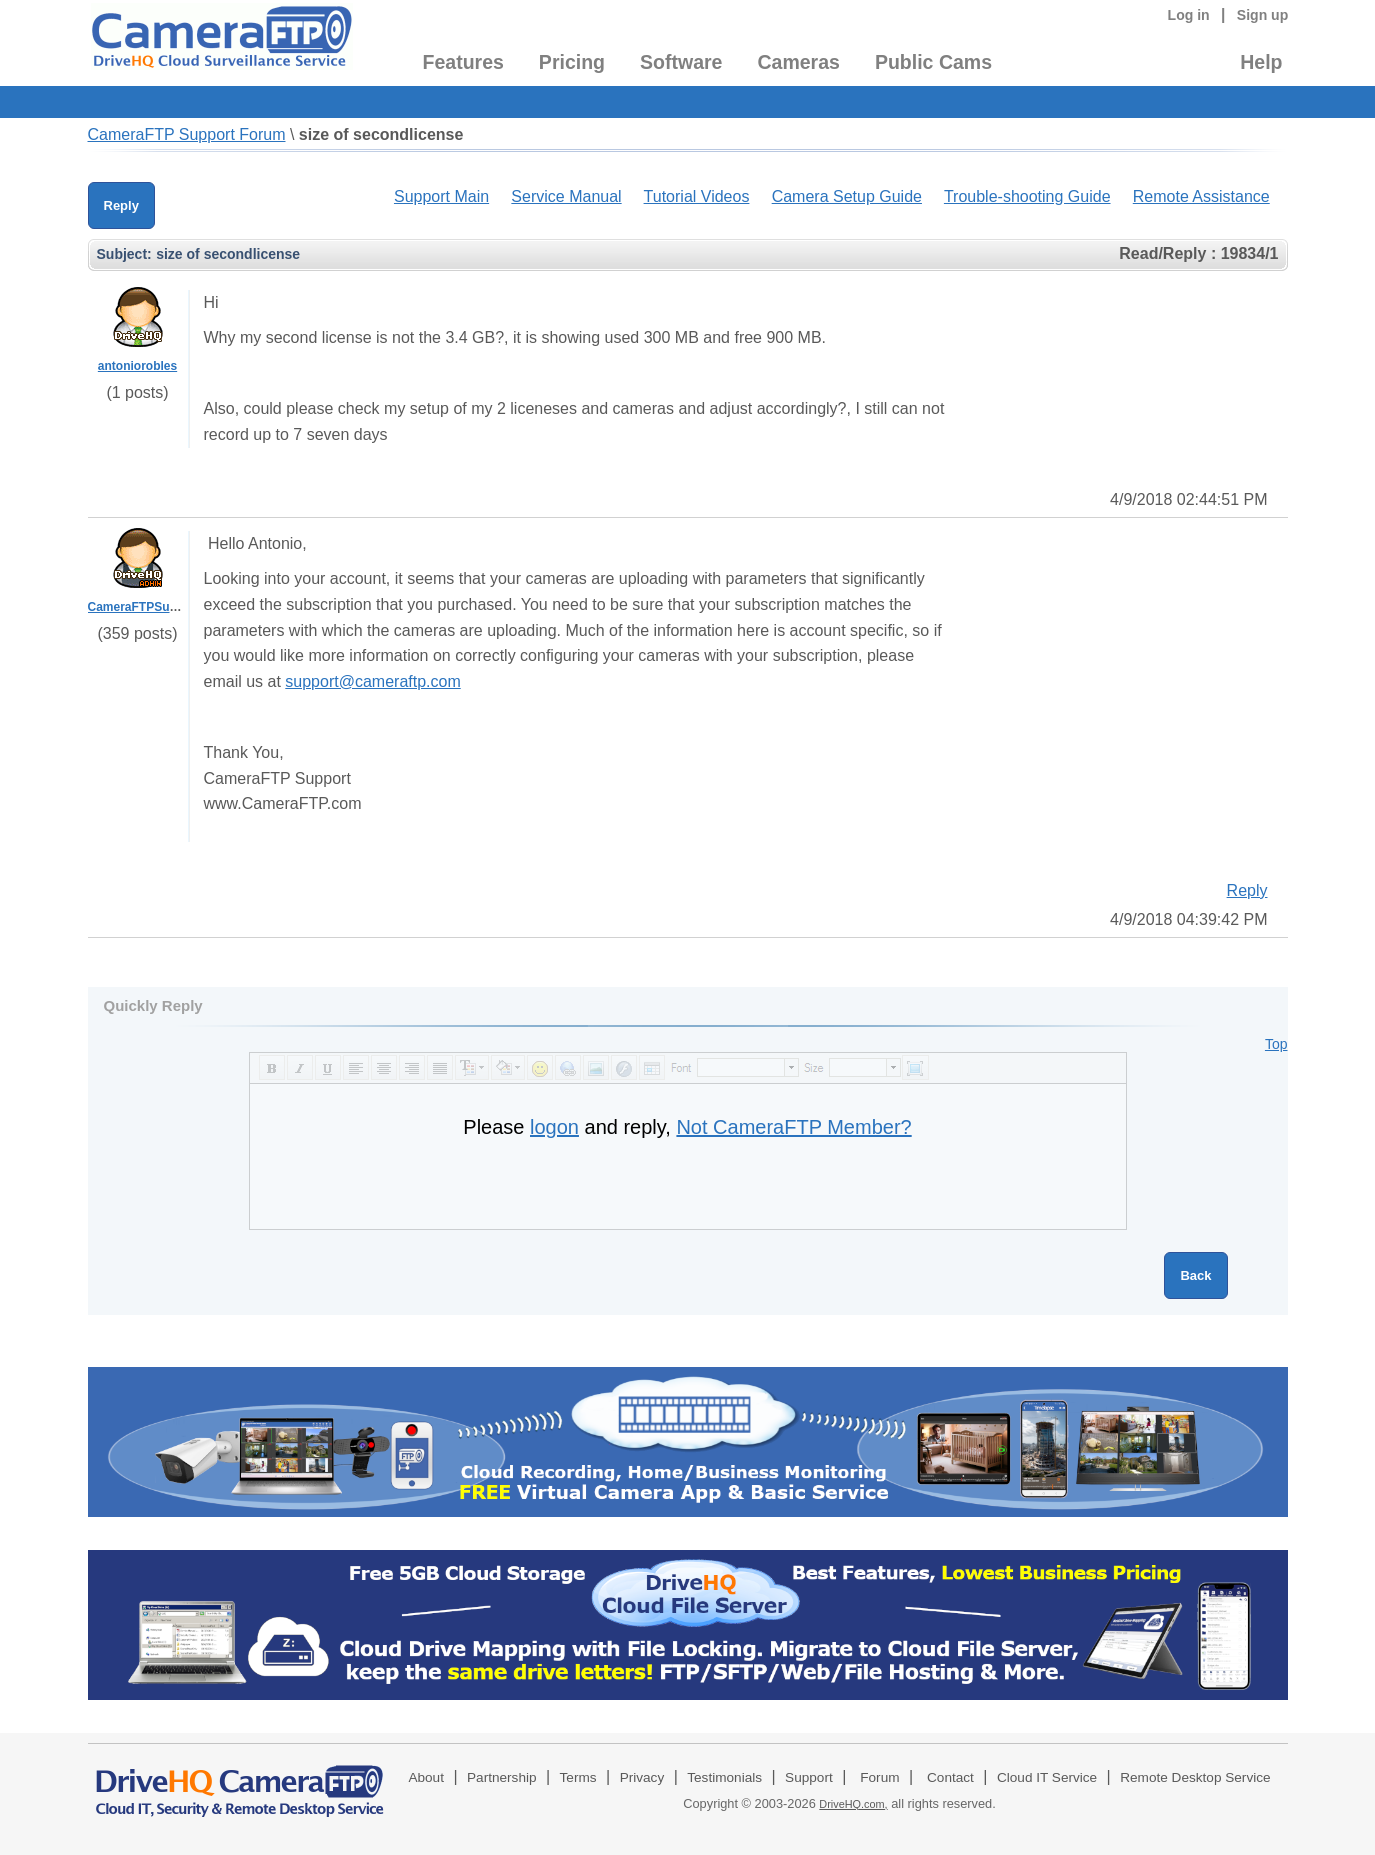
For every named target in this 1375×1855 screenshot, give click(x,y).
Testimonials (724, 1777)
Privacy (642, 1777)
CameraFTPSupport (144, 607)
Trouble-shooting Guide (1027, 196)
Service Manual (566, 196)
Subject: (124, 254)
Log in (1189, 15)
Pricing (572, 62)
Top (1276, 1044)
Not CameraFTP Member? (793, 1127)
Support (809, 1777)
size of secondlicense (381, 134)
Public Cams (933, 62)
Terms (578, 1777)
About (426, 1777)
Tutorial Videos (697, 196)
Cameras (798, 62)
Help (1261, 62)
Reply (121, 205)
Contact (950, 1777)
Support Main (441, 196)
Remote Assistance (1201, 196)
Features (463, 62)
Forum (879, 1777)
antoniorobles (137, 366)
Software (681, 62)
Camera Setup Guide (847, 196)
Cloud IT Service (1047, 1777)
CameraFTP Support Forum (187, 134)
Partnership (502, 1777)
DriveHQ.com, (853, 1804)
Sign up (1263, 15)
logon (554, 1127)
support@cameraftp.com (372, 681)
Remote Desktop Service (1195, 1777)
